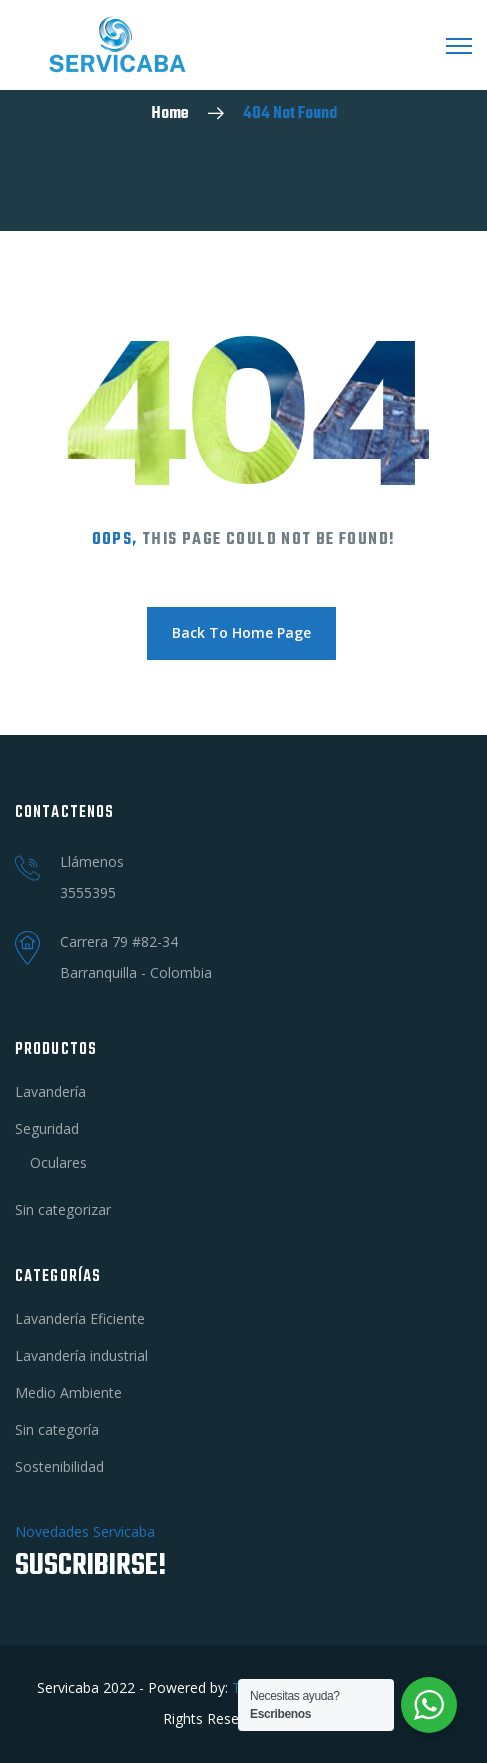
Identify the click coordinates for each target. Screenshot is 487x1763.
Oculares (58, 1162)
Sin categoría (57, 1429)
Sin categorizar (63, 1209)
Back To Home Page (241, 632)
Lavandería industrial (81, 1355)
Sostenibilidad (59, 1466)
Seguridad (47, 1128)
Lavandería (50, 1091)
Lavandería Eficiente (80, 1318)
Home (170, 114)
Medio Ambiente (68, 1392)
